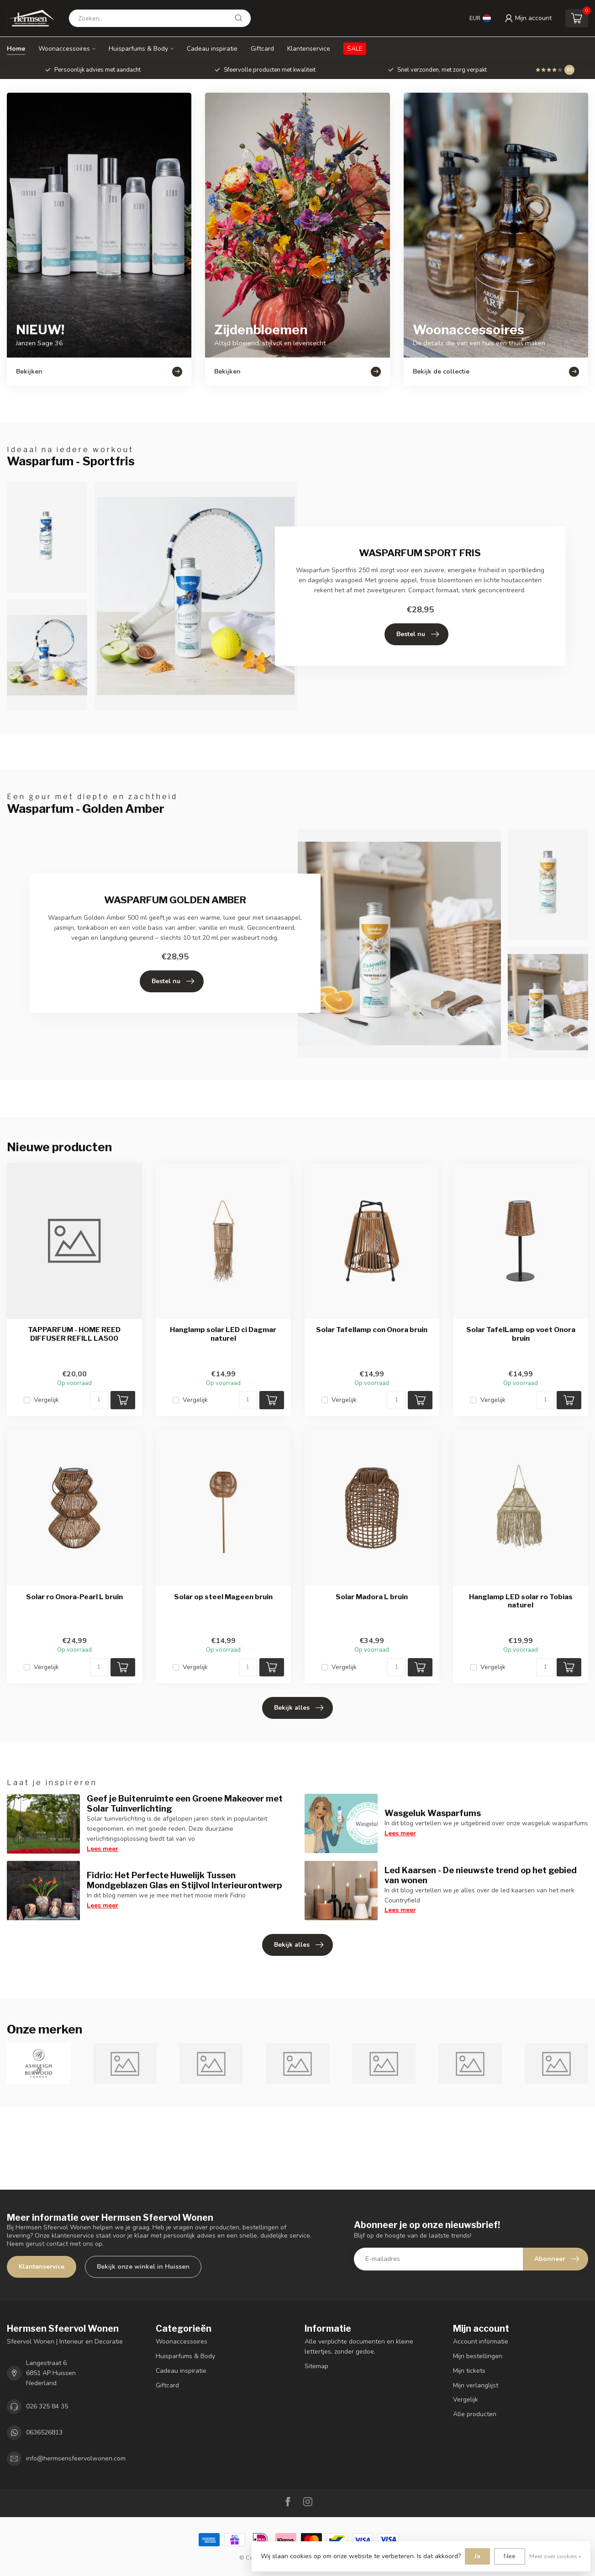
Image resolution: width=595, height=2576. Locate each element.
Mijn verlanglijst (475, 2385)
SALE (355, 48)
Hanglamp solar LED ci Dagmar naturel (223, 1334)
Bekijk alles (298, 1708)
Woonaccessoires (64, 48)
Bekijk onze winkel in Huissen (143, 2266)
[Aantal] (99, 1400)
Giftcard (262, 48)
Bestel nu (417, 634)
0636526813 (44, 2432)
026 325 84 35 (47, 2406)
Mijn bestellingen (477, 2356)
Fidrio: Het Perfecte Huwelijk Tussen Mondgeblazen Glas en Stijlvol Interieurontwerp (184, 1880)
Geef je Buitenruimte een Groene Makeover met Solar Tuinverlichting (185, 1803)
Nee (510, 2556)
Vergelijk (46, 1399)
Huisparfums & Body (138, 48)
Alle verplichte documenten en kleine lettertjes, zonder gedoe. (359, 2346)
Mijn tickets (469, 2370)
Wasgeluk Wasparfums (432, 1813)
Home (16, 48)
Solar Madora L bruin (372, 1597)
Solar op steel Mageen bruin (223, 1597)
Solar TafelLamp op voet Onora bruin (520, 1334)
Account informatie (480, 2341)
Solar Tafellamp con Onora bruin (371, 1330)
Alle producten (474, 2414)
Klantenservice (308, 48)
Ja (477, 2556)
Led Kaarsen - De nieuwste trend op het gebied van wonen (480, 1875)
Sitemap (316, 2366)
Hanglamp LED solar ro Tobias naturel (521, 1601)
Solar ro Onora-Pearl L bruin (74, 1597)
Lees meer (102, 1848)
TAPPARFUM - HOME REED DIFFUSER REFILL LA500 (74, 1334)
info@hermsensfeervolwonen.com (76, 2458)
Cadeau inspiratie (212, 48)
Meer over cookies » (555, 2556)
